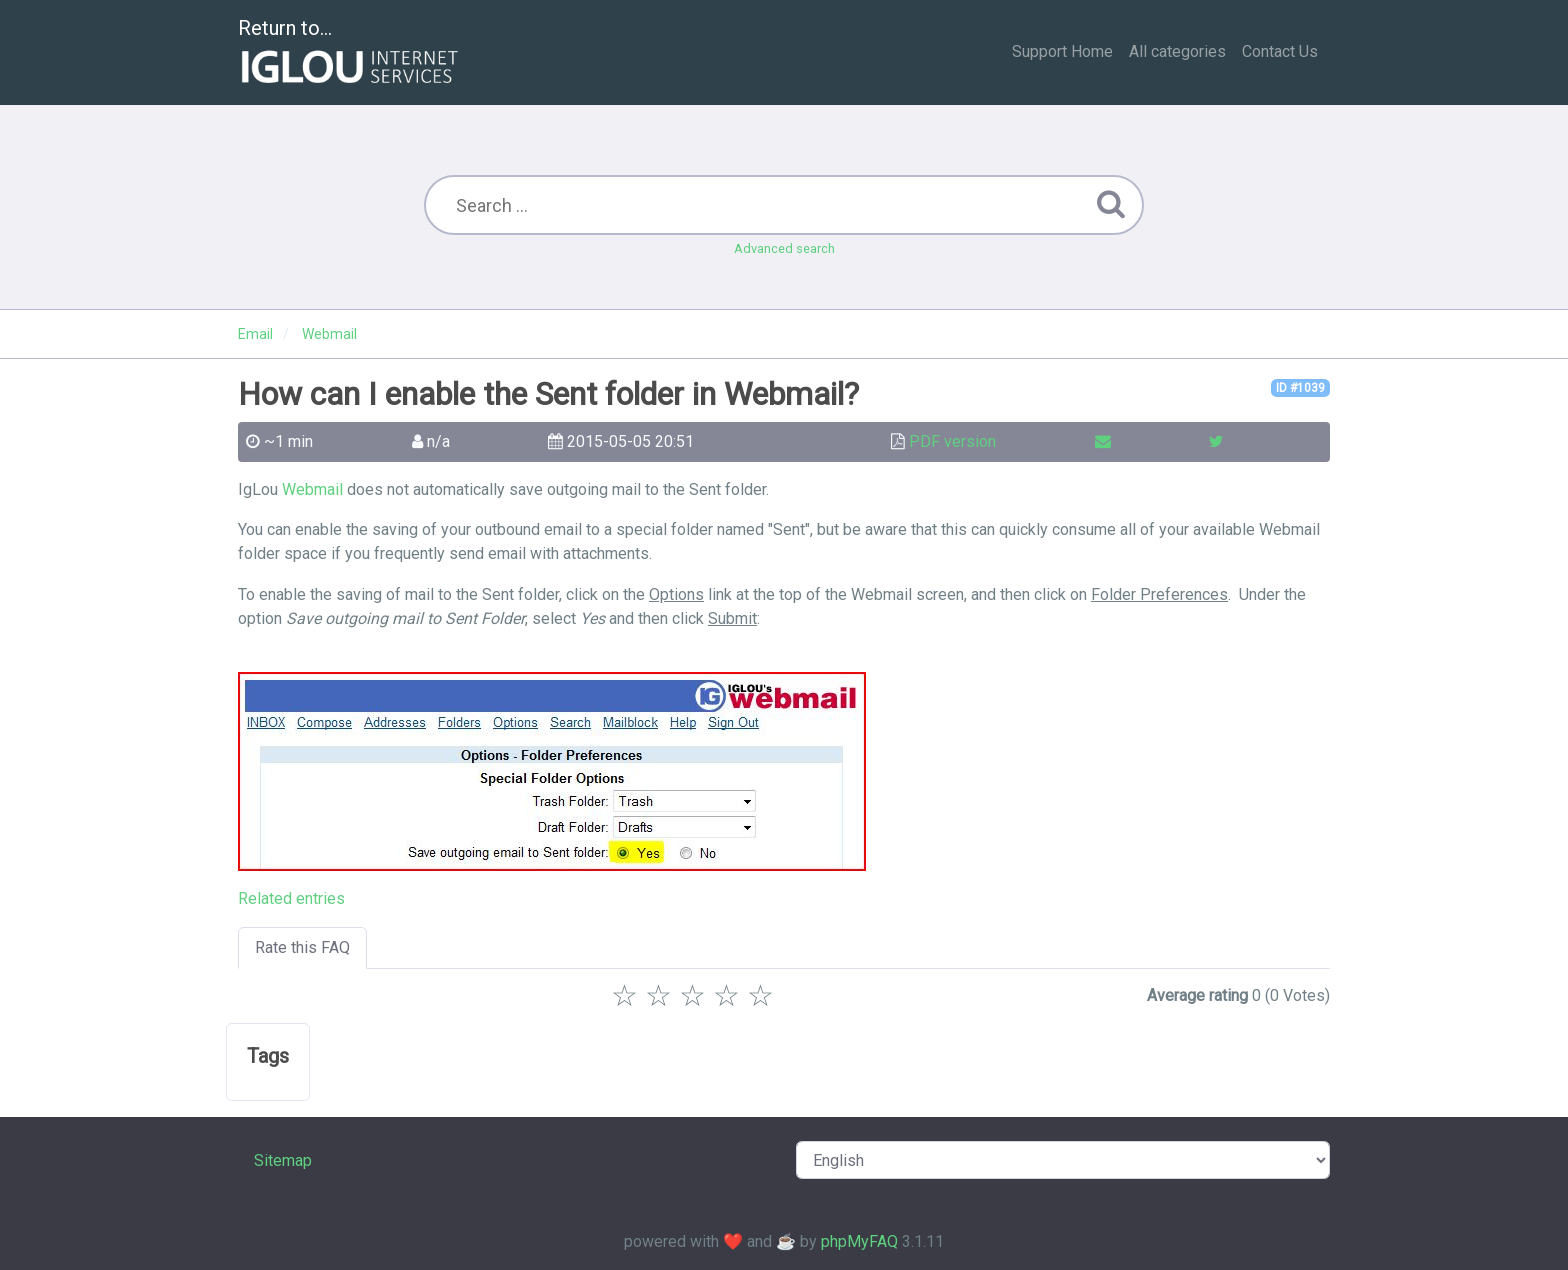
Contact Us (1280, 51)
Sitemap (283, 1160)
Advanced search (784, 248)
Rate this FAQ (302, 947)
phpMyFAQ (859, 1241)
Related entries (291, 898)
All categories (1177, 51)
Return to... (350, 53)
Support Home (1062, 51)
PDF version (952, 441)
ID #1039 (1300, 388)
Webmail (312, 489)
